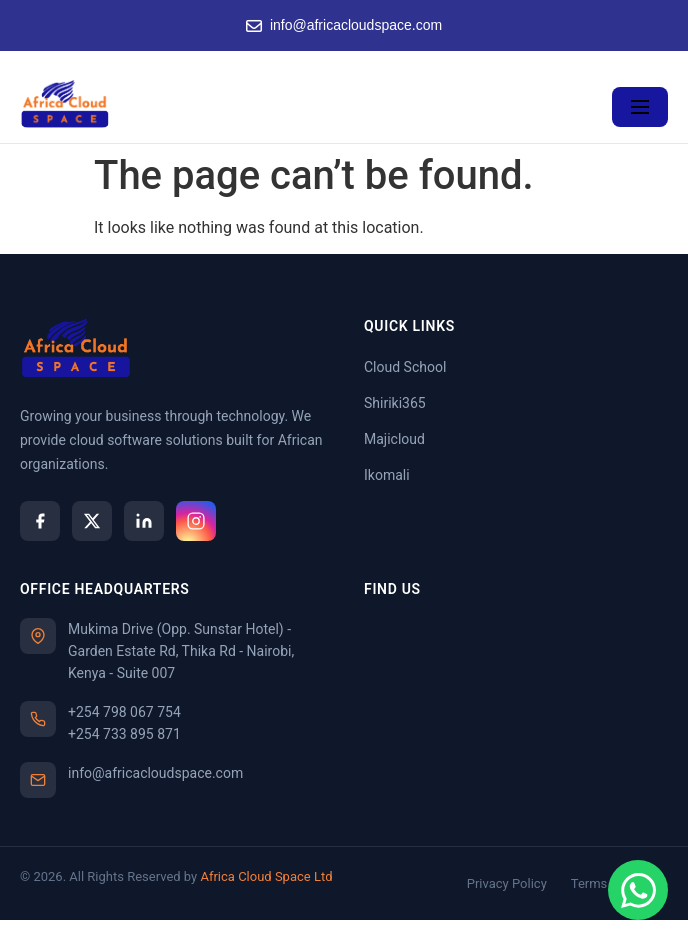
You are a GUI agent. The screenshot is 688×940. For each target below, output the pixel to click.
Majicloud (394, 439)
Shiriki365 (395, 403)
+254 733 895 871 (124, 734)
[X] (92, 521)
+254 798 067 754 (124, 712)
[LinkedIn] (144, 521)
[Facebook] (40, 521)
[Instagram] (196, 521)
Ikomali (387, 475)
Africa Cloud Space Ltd (266, 876)
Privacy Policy (507, 883)
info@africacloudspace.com (344, 25)
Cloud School (405, 367)
